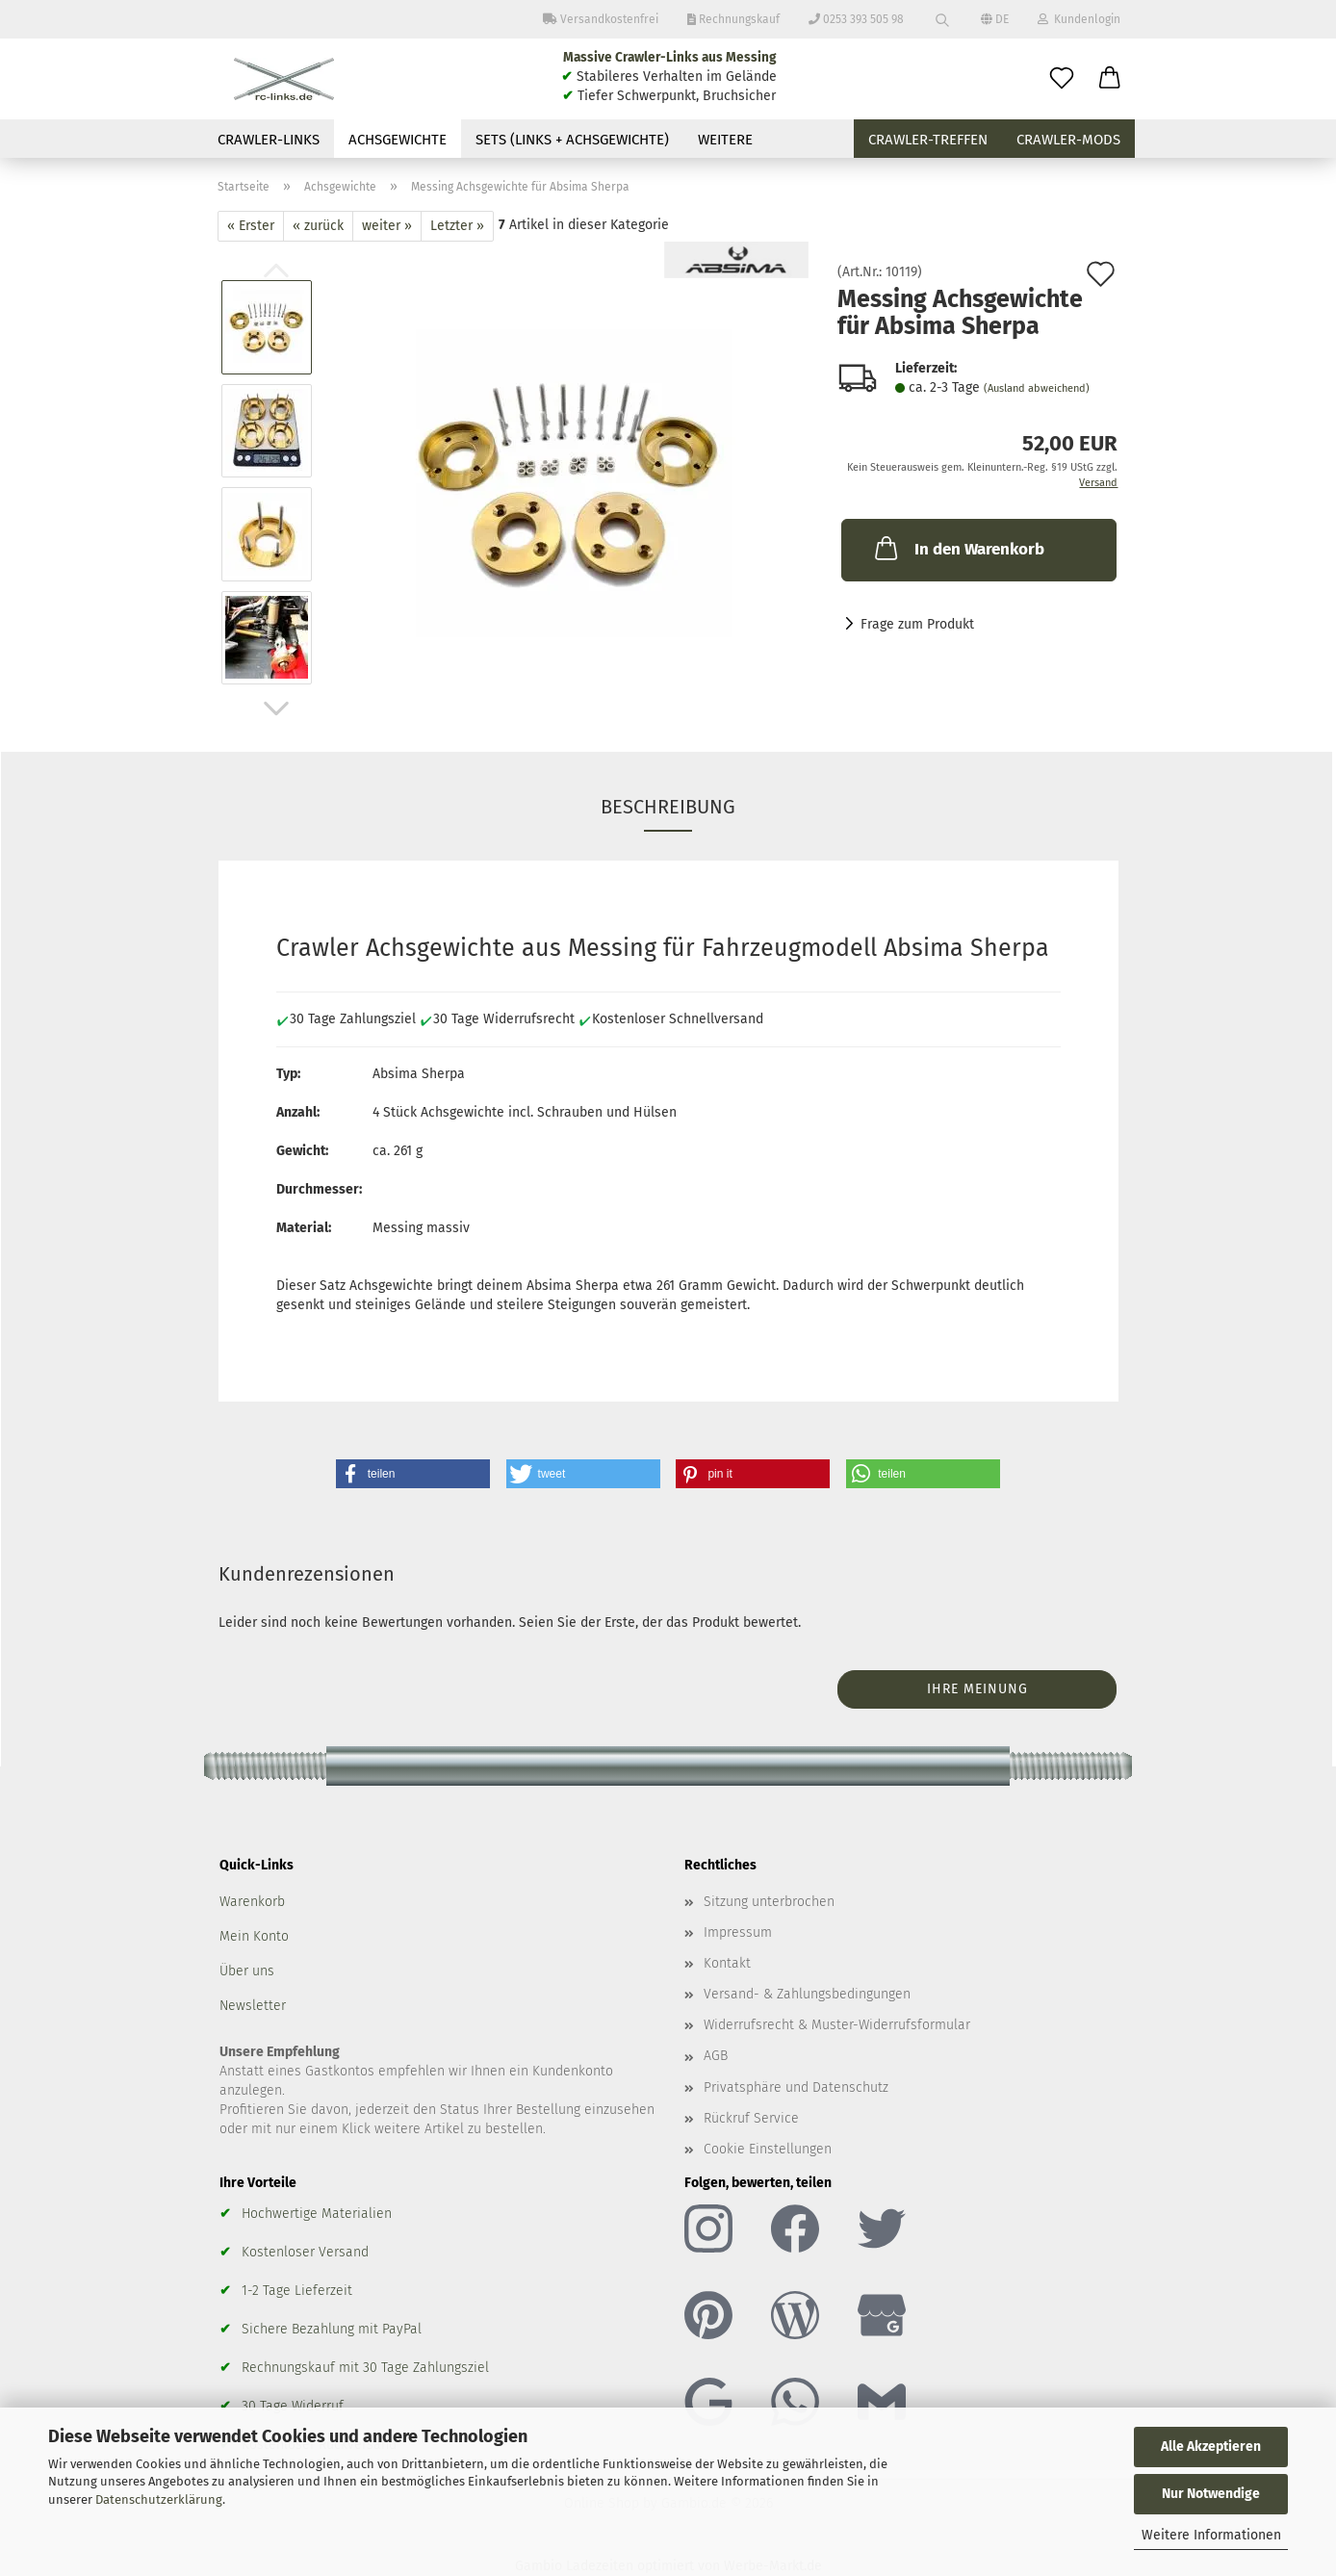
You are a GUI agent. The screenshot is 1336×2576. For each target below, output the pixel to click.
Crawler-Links (269, 139)
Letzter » (457, 226)
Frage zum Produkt (917, 624)
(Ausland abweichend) (1037, 388)
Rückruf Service (751, 2118)
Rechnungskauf (733, 19)
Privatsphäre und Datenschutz (796, 2087)
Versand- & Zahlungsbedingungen (807, 1994)
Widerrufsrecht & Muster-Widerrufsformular (837, 2025)
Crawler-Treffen (928, 139)
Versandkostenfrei (600, 19)
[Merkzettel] (1062, 79)
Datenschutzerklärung (158, 2499)
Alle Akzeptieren (1211, 2446)
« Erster (250, 226)
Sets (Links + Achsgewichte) (572, 139)
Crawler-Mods (1068, 139)
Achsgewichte (397, 139)
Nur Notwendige (1211, 2494)
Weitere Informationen (1211, 2535)
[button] (1110, 79)
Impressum (738, 1932)
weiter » (387, 226)
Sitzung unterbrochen (769, 1901)
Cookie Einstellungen (768, 2149)
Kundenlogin (1079, 19)
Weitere (725, 139)
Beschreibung (668, 806)
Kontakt (727, 1963)
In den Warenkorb (957, 547)
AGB (716, 2056)
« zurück (318, 226)
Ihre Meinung (977, 1689)
